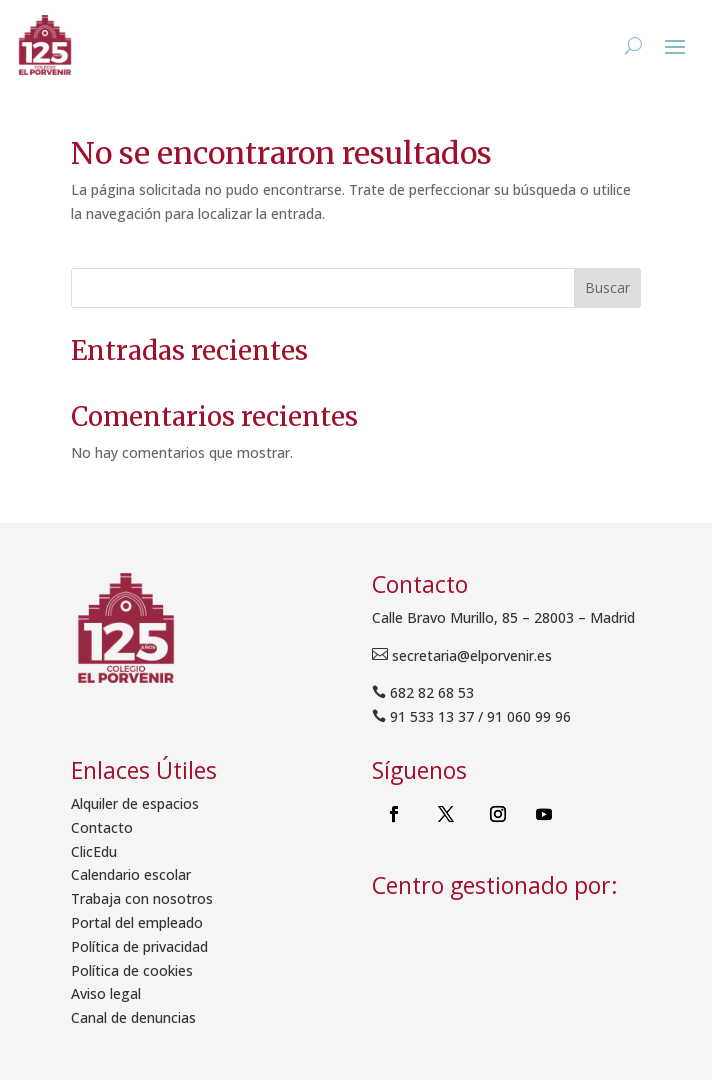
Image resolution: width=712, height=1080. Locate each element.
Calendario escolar (131, 874)
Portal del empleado (137, 922)
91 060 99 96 (529, 716)
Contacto (102, 827)
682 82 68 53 (432, 692)
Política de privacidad (139, 946)
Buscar (607, 287)
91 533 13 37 (432, 716)
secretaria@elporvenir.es (470, 655)
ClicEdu (94, 851)
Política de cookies (132, 970)
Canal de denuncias (133, 1017)
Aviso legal (106, 993)
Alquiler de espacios (135, 803)
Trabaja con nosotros (142, 898)
